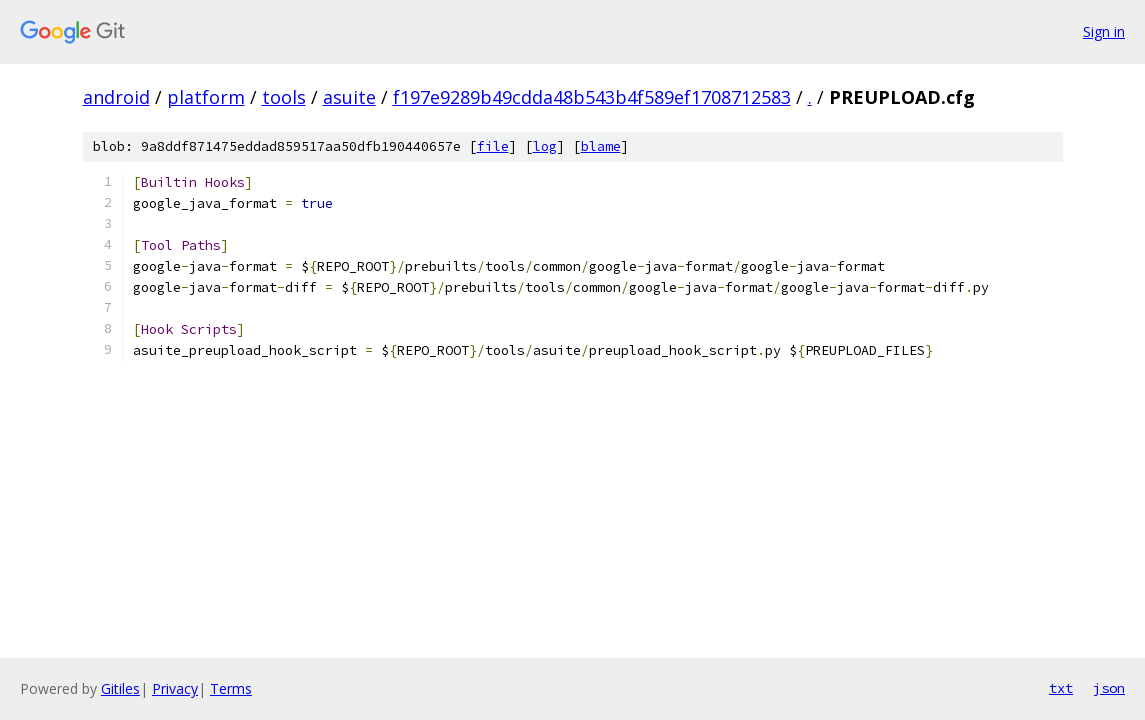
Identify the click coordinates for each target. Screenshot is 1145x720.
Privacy (175, 688)
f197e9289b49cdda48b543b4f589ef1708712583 (592, 97)
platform (206, 97)
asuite (349, 97)
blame (601, 146)
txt (1061, 688)
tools (284, 97)
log (545, 146)
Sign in (1104, 31)
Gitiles (120, 688)
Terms (231, 688)
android (116, 97)
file (493, 146)
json (1109, 688)
